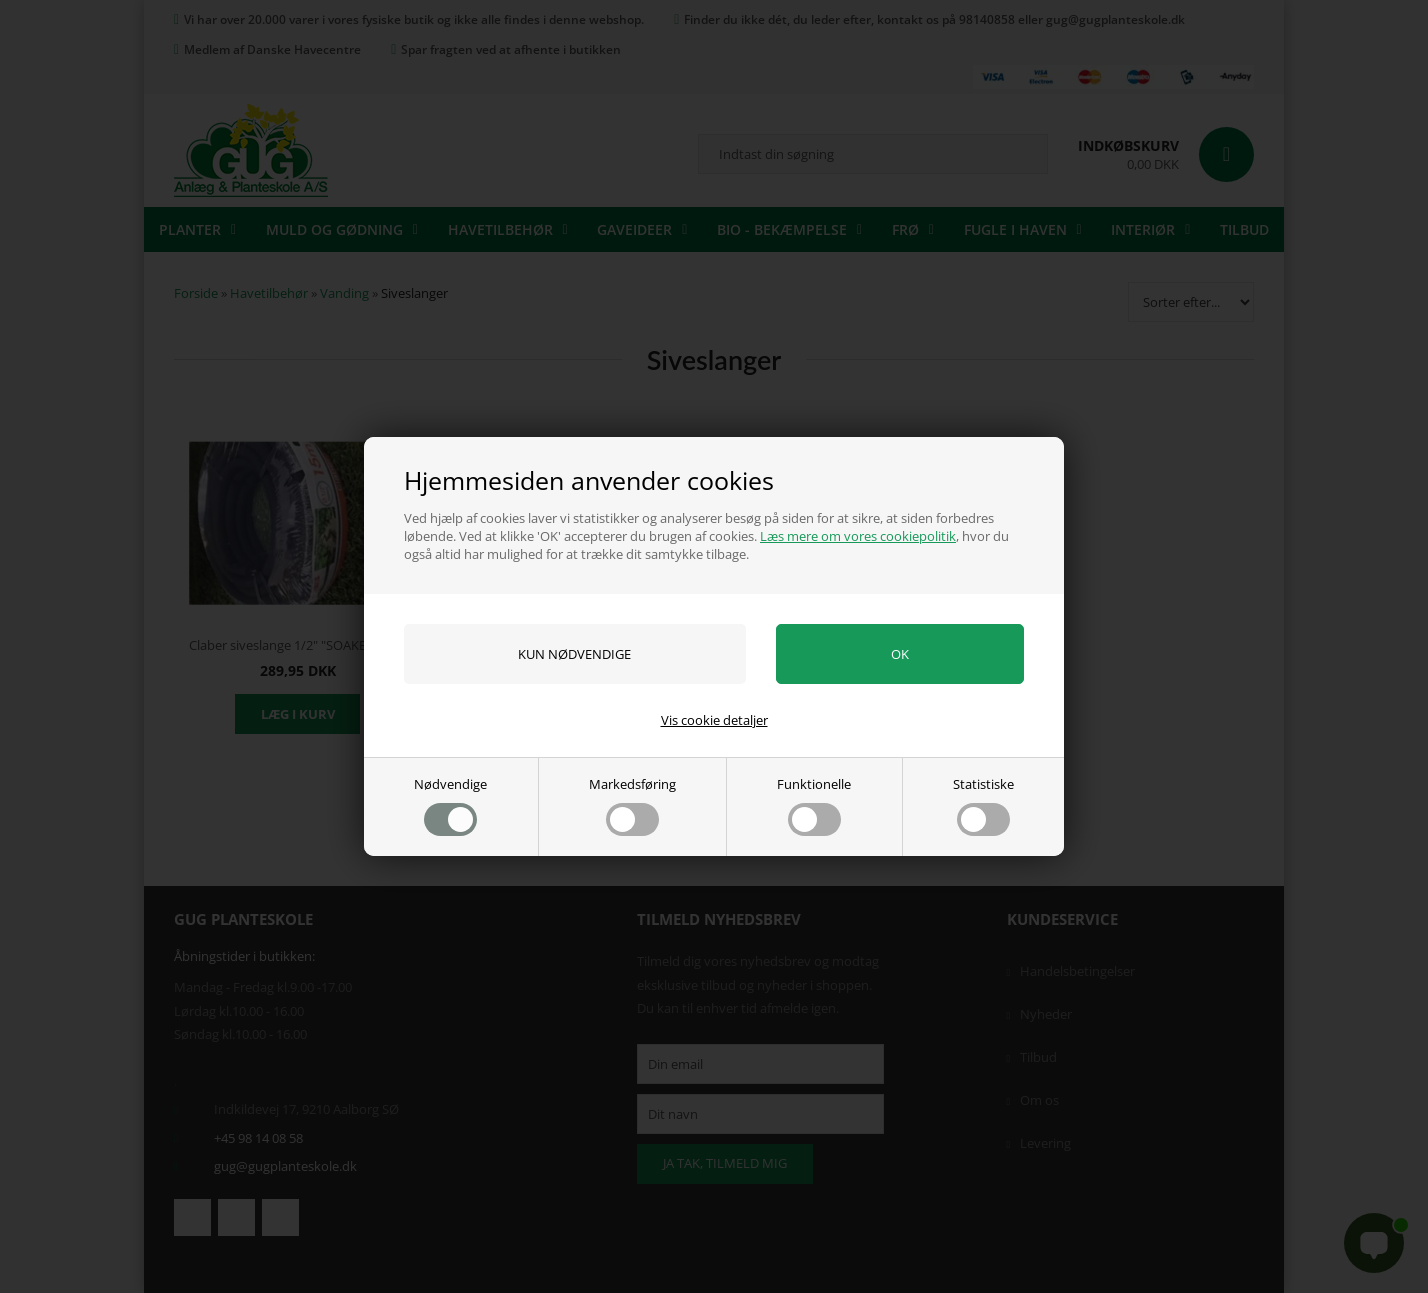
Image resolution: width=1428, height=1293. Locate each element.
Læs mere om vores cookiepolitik (858, 536)
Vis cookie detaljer (714, 720)
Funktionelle (814, 805)
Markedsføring (632, 805)
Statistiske (983, 805)
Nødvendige (450, 805)
